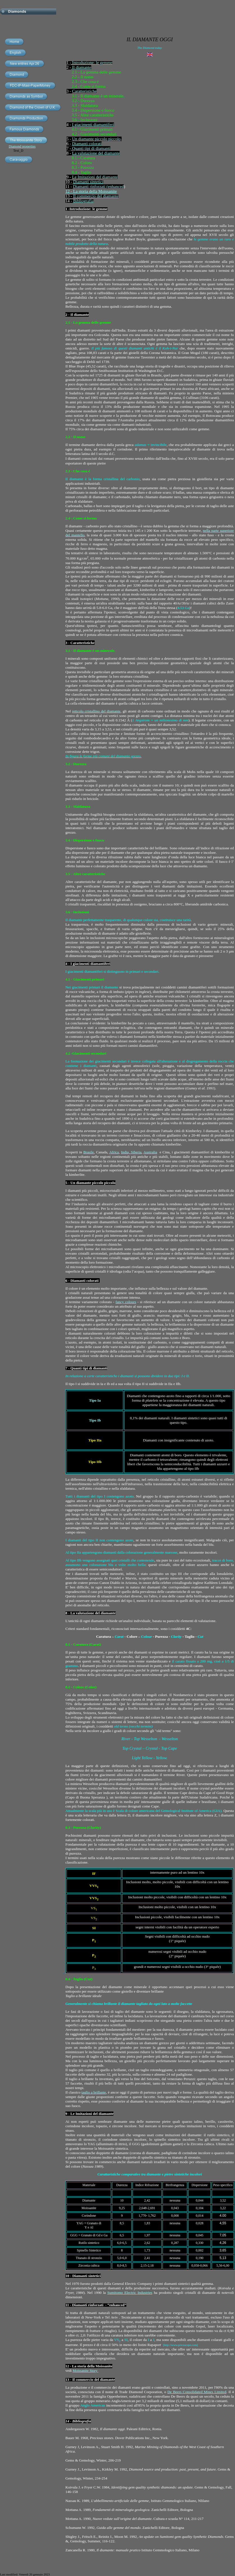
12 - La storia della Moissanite (91, 191)
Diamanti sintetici (88, 182)
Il (74, 196)
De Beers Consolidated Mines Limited (196, 2392)
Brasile (88, 1152)
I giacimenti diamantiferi (93, 124)
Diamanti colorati (87, 143)
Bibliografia (83, 201)
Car (75, 91)
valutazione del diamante (98, 153)
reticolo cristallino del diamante (96, 711)
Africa (114, 1152)
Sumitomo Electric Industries (129, 2292)
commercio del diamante (97, 196)
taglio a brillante (93, 2092)
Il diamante (81, 67)
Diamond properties (22, 146)
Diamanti (81, 186)
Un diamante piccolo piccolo (96, 139)
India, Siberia (131, 1152)
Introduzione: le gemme (91, 62)
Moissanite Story (86, 2370)
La (74, 153)
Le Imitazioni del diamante (95, 177)
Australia (150, 1152)
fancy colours (126, 1302)
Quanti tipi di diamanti (91, 148)
